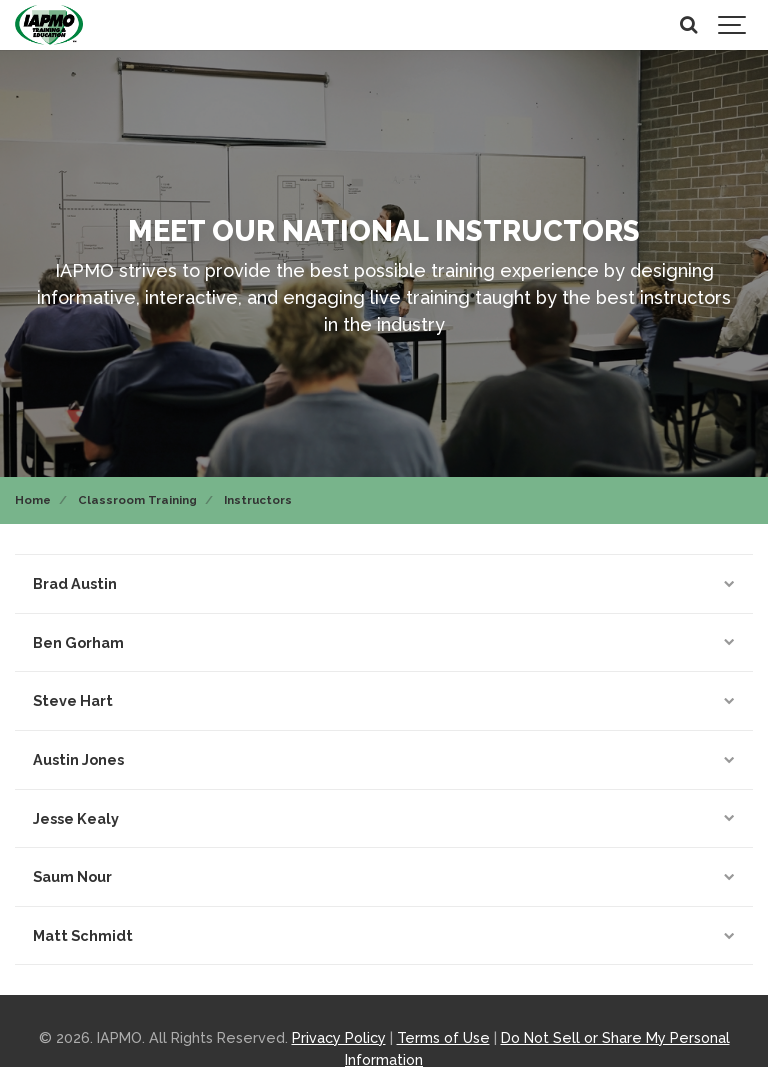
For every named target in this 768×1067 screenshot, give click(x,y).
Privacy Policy (339, 1037)
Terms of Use (443, 1037)
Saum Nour (384, 876)
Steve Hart (384, 700)
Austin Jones (384, 759)
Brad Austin (384, 583)
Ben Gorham (384, 642)
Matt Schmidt (384, 935)
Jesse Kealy (384, 818)
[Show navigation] (733, 25)
